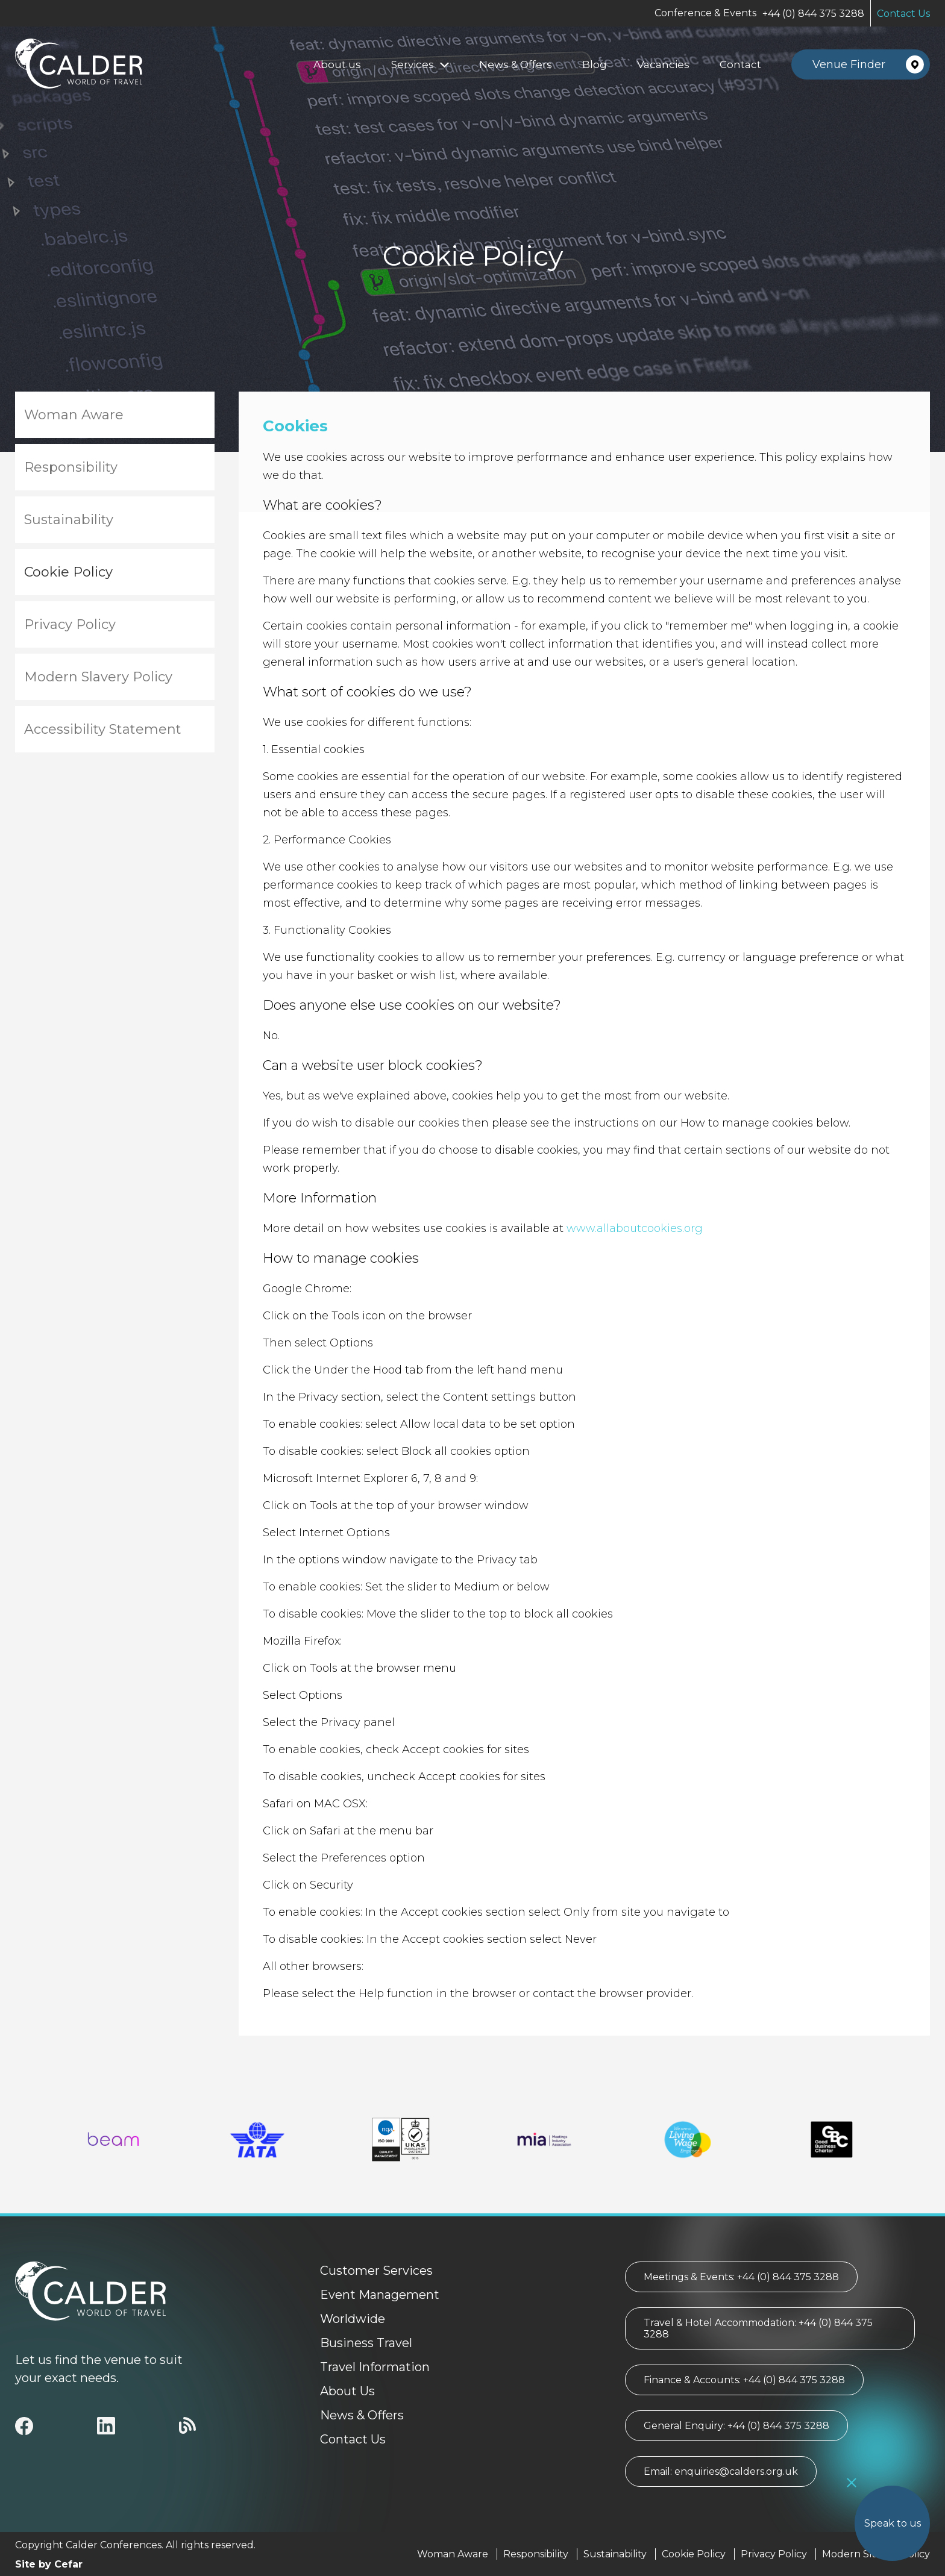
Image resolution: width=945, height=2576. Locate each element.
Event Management (379, 2294)
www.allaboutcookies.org (635, 1228)
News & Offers (515, 64)
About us (337, 64)
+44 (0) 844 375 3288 (813, 13)
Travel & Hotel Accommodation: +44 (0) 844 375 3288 (758, 2328)
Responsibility (71, 467)
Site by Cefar (49, 2564)
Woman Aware (74, 415)
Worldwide (352, 2319)
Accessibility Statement (102, 729)
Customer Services (376, 2270)
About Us (347, 2391)
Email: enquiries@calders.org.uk (721, 2471)
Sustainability (68, 519)
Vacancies (663, 64)
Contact (740, 64)
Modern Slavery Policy (98, 677)
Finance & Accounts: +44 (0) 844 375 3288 (744, 2380)
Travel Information (375, 2367)
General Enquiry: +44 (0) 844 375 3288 (736, 2425)
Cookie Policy (68, 572)
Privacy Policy (70, 624)
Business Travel (366, 2343)
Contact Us (903, 13)
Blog (594, 64)
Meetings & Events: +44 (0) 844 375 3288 (741, 2277)
